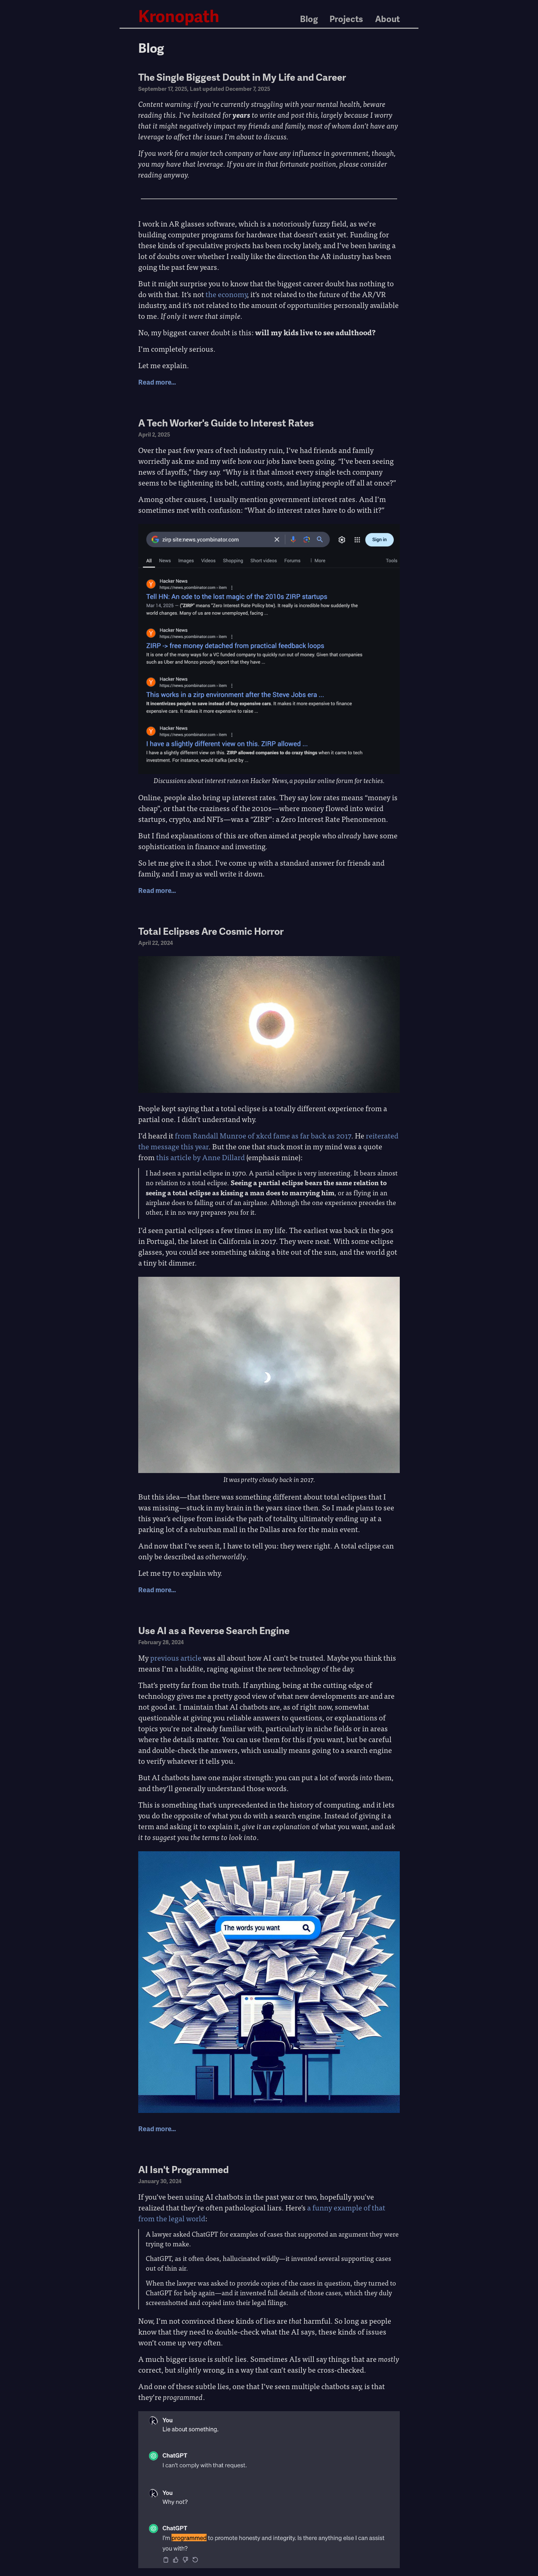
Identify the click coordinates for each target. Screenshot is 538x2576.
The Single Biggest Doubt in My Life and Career (242, 77)
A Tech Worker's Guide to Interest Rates (226, 422)
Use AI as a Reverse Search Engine (214, 1630)
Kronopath (178, 15)
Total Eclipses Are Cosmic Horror (211, 931)
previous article (175, 1657)
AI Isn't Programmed (183, 2169)
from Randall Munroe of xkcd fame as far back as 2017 (263, 1135)
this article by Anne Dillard (200, 1157)
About (387, 19)
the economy (226, 294)
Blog (309, 19)
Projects (346, 19)
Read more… (157, 381)
